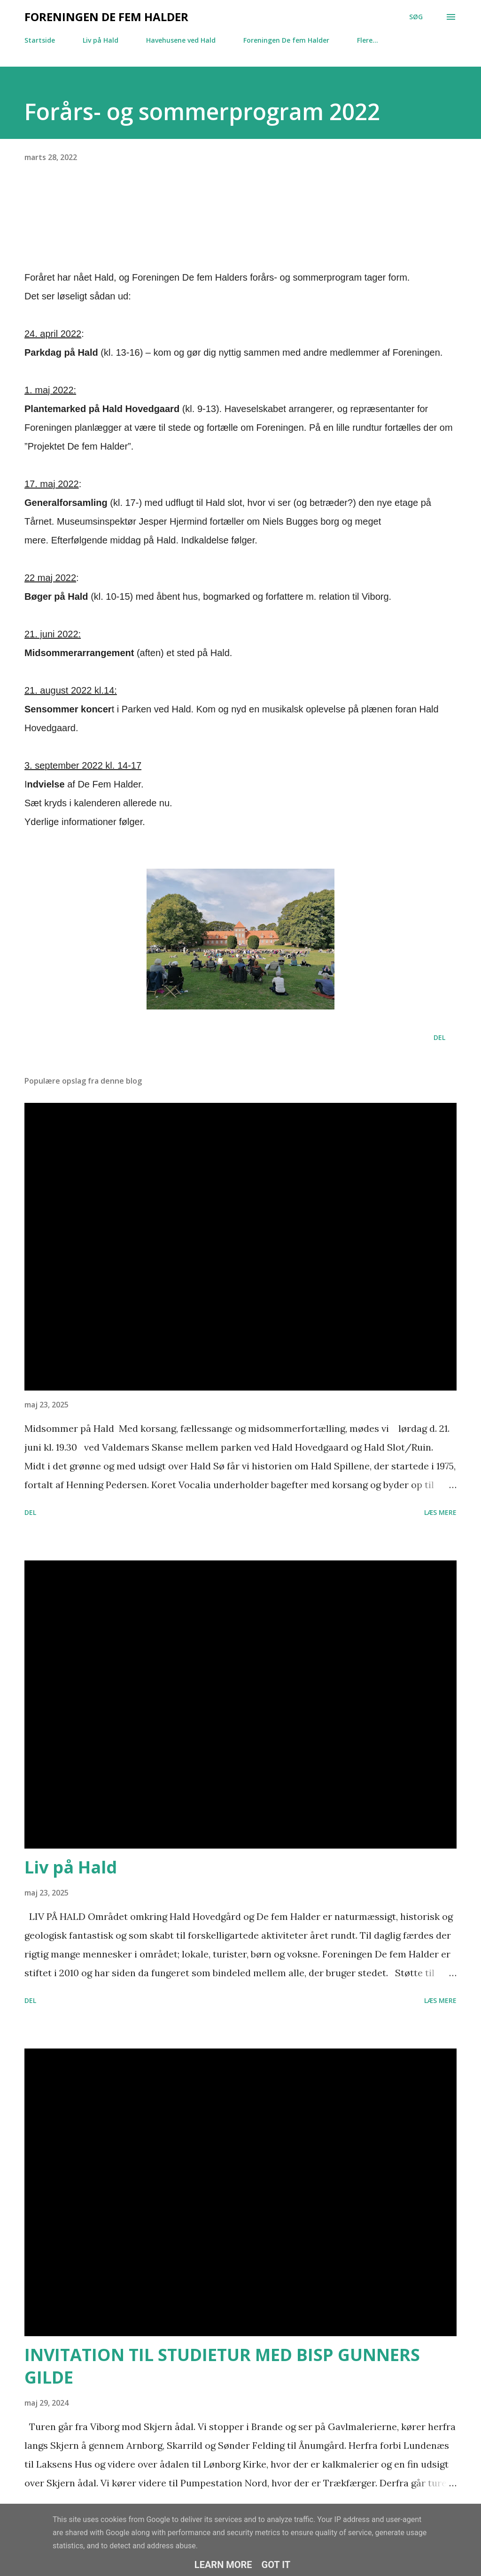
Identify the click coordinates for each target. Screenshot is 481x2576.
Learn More (223, 2564)
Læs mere (440, 1512)
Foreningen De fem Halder (106, 16)
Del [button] (439, 1037)
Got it (276, 2564)
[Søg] (416, 17)
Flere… (367, 40)
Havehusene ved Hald (181, 40)
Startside (39, 40)
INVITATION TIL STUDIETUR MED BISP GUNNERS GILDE (222, 2366)
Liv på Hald (100, 40)
